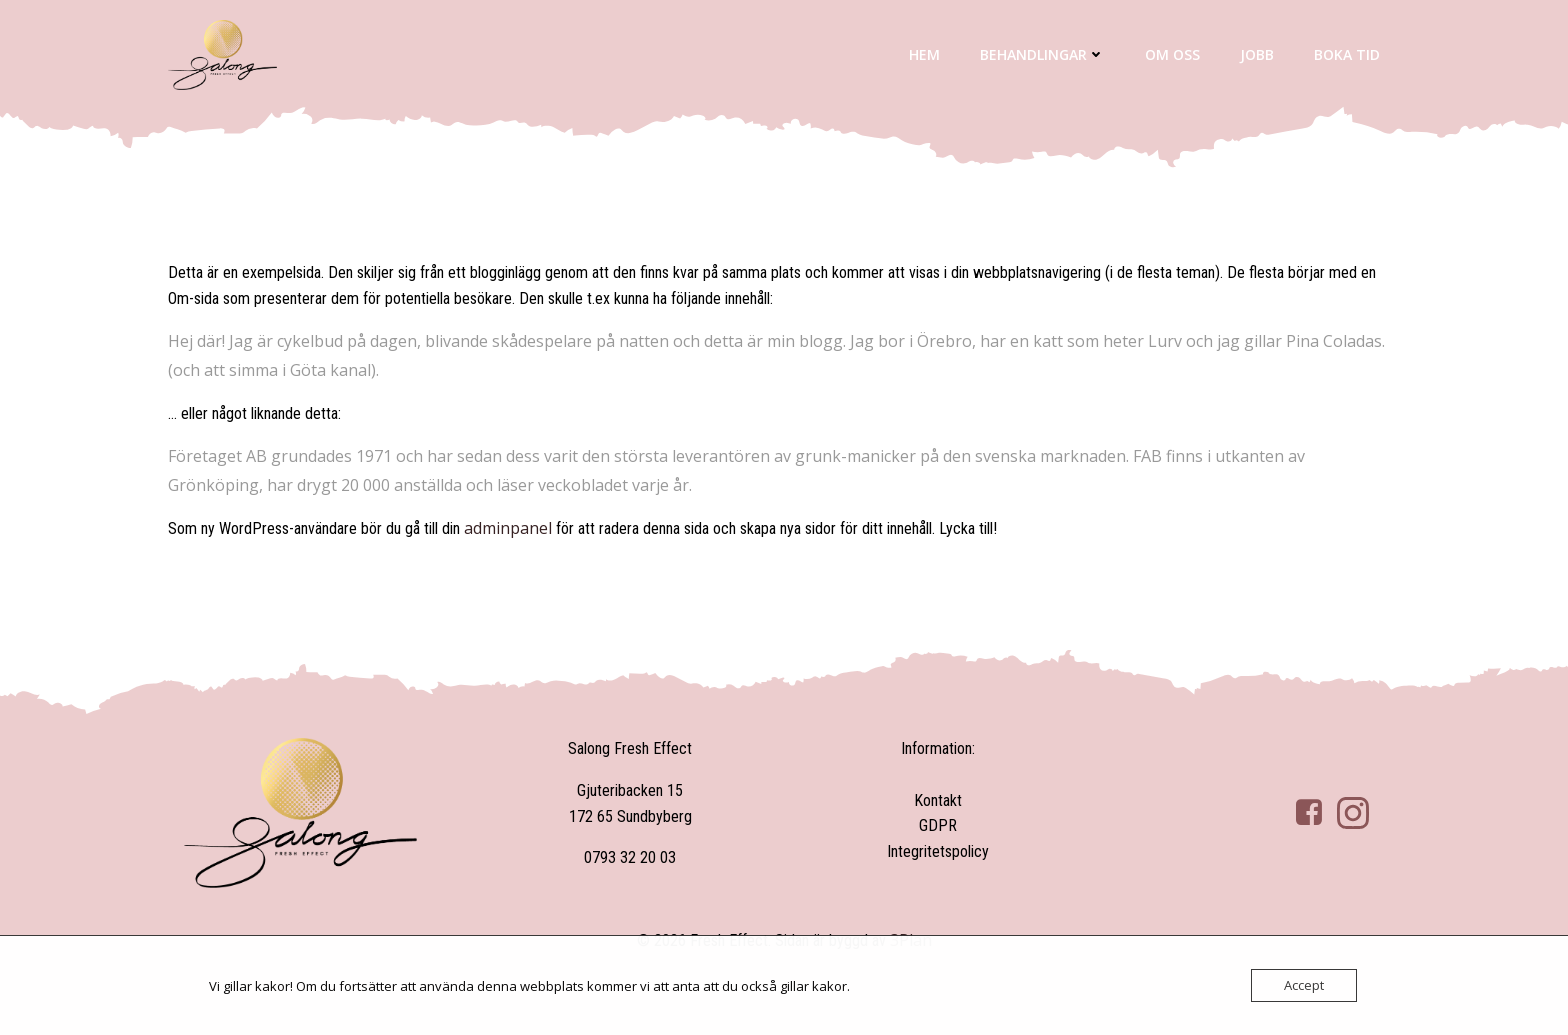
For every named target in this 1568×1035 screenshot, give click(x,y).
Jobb (1257, 54)
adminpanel (508, 528)
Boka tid (1347, 54)
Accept (1304, 985)
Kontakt (938, 800)
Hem (924, 54)
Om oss (1172, 54)
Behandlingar (1042, 54)
